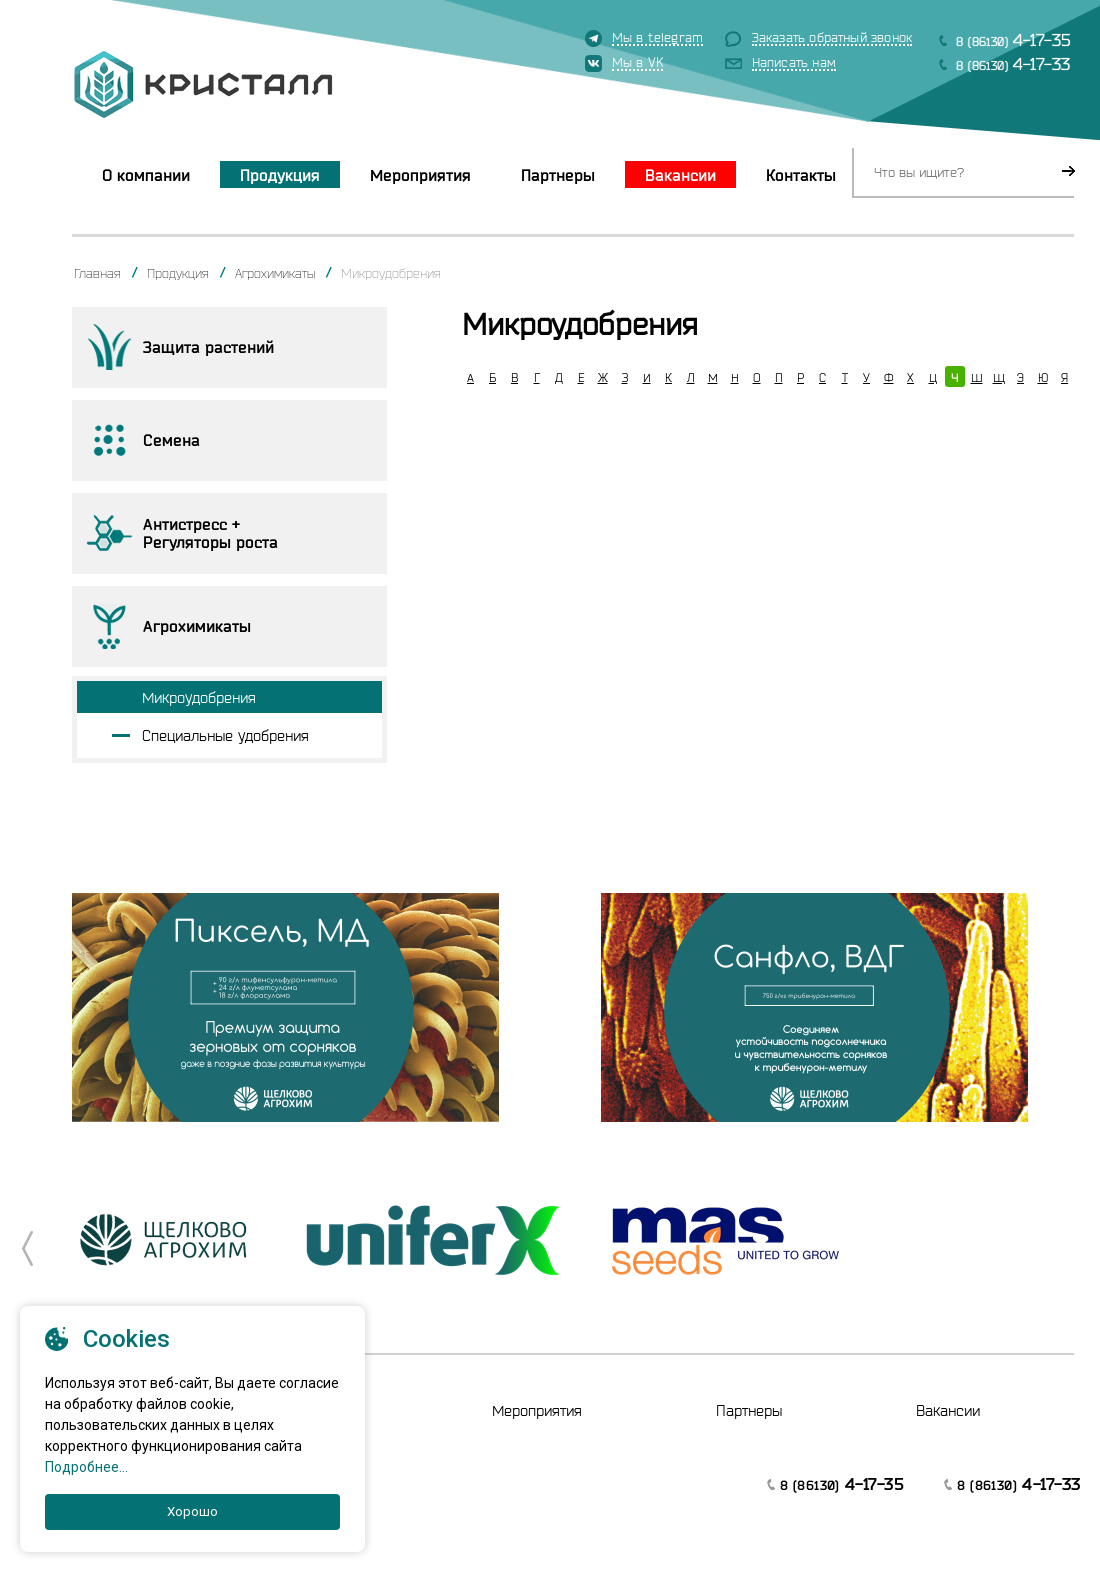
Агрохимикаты (275, 273)
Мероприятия (420, 175)
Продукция (280, 175)
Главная (97, 273)
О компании (146, 175)
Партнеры (558, 175)
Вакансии (680, 175)
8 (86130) (1013, 39)
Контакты (801, 175)
